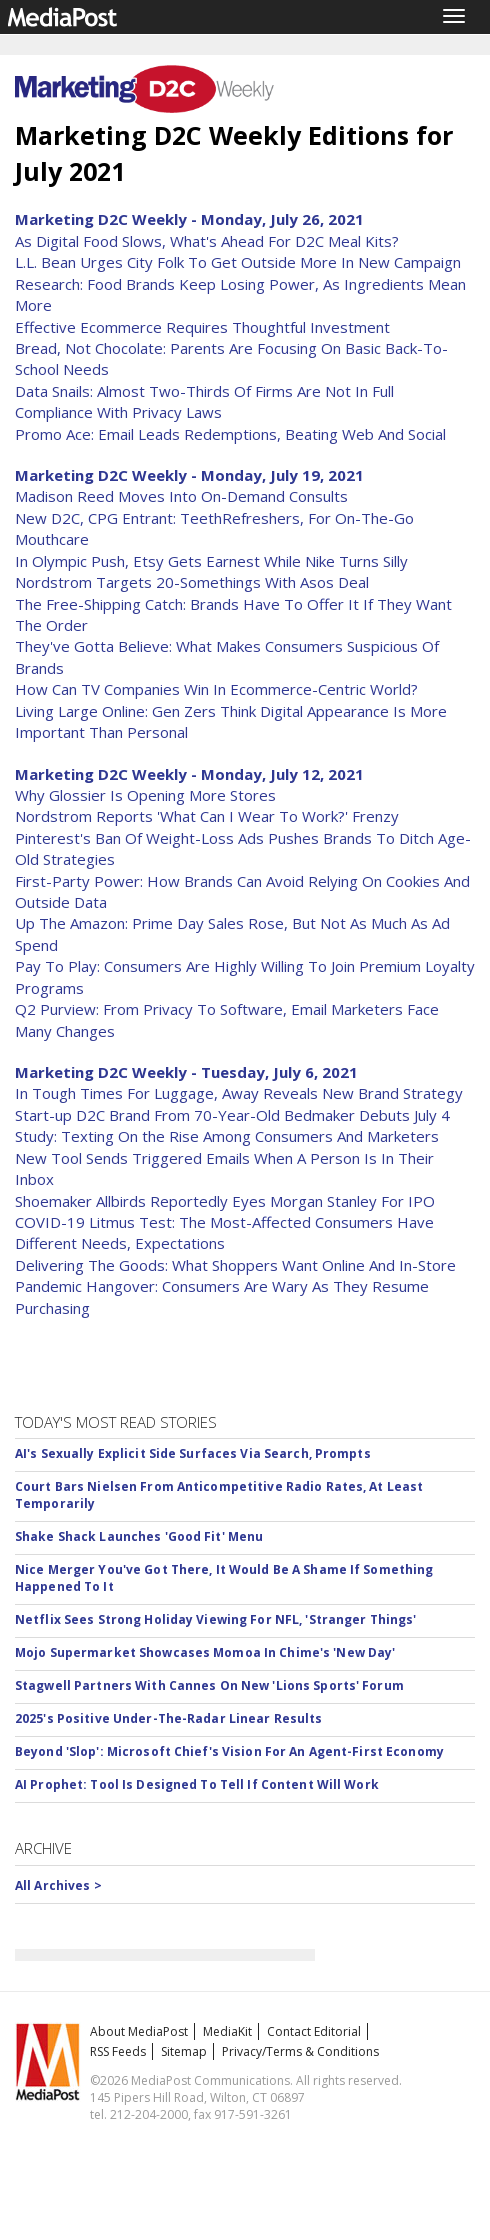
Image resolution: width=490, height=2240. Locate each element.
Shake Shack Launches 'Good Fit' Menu (139, 1536)
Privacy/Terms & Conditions (300, 2051)
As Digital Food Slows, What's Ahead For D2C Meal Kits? (207, 241)
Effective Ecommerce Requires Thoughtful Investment (202, 327)
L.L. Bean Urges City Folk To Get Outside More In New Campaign (238, 262)
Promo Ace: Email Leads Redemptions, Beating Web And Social (230, 434)
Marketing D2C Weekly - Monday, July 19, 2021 (189, 475)
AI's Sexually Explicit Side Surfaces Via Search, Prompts (193, 1453)
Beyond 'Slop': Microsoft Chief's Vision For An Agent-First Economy (229, 1751)
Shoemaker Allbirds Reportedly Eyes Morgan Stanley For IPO (225, 1201)
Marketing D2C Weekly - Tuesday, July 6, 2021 (186, 1072)
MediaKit (227, 2031)
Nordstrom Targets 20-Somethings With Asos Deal (192, 582)
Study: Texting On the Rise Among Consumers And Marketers (227, 1136)
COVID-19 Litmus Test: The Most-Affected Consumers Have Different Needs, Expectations (224, 1232)
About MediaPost (139, 2031)
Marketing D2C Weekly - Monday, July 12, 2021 (189, 774)
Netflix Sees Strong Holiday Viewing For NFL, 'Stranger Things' (215, 1619)
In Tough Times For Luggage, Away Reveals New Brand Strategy (239, 1093)
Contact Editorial (314, 2031)
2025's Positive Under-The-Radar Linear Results (169, 1718)
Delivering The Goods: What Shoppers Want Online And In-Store (235, 1265)
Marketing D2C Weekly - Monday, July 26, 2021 (189, 219)
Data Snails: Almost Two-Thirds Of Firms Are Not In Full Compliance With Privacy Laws (204, 401)
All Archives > (58, 1885)
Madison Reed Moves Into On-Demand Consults (181, 496)
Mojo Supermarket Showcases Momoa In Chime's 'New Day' (205, 1652)
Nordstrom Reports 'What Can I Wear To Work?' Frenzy (207, 816)
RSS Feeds (118, 2051)
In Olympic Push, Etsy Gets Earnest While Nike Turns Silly (211, 561)
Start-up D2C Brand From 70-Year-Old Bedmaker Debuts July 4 (232, 1115)
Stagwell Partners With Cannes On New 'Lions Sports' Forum (209, 1685)
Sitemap (184, 2051)
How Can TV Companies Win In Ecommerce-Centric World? (216, 689)
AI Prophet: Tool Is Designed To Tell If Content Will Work (197, 1784)
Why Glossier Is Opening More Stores (145, 795)
